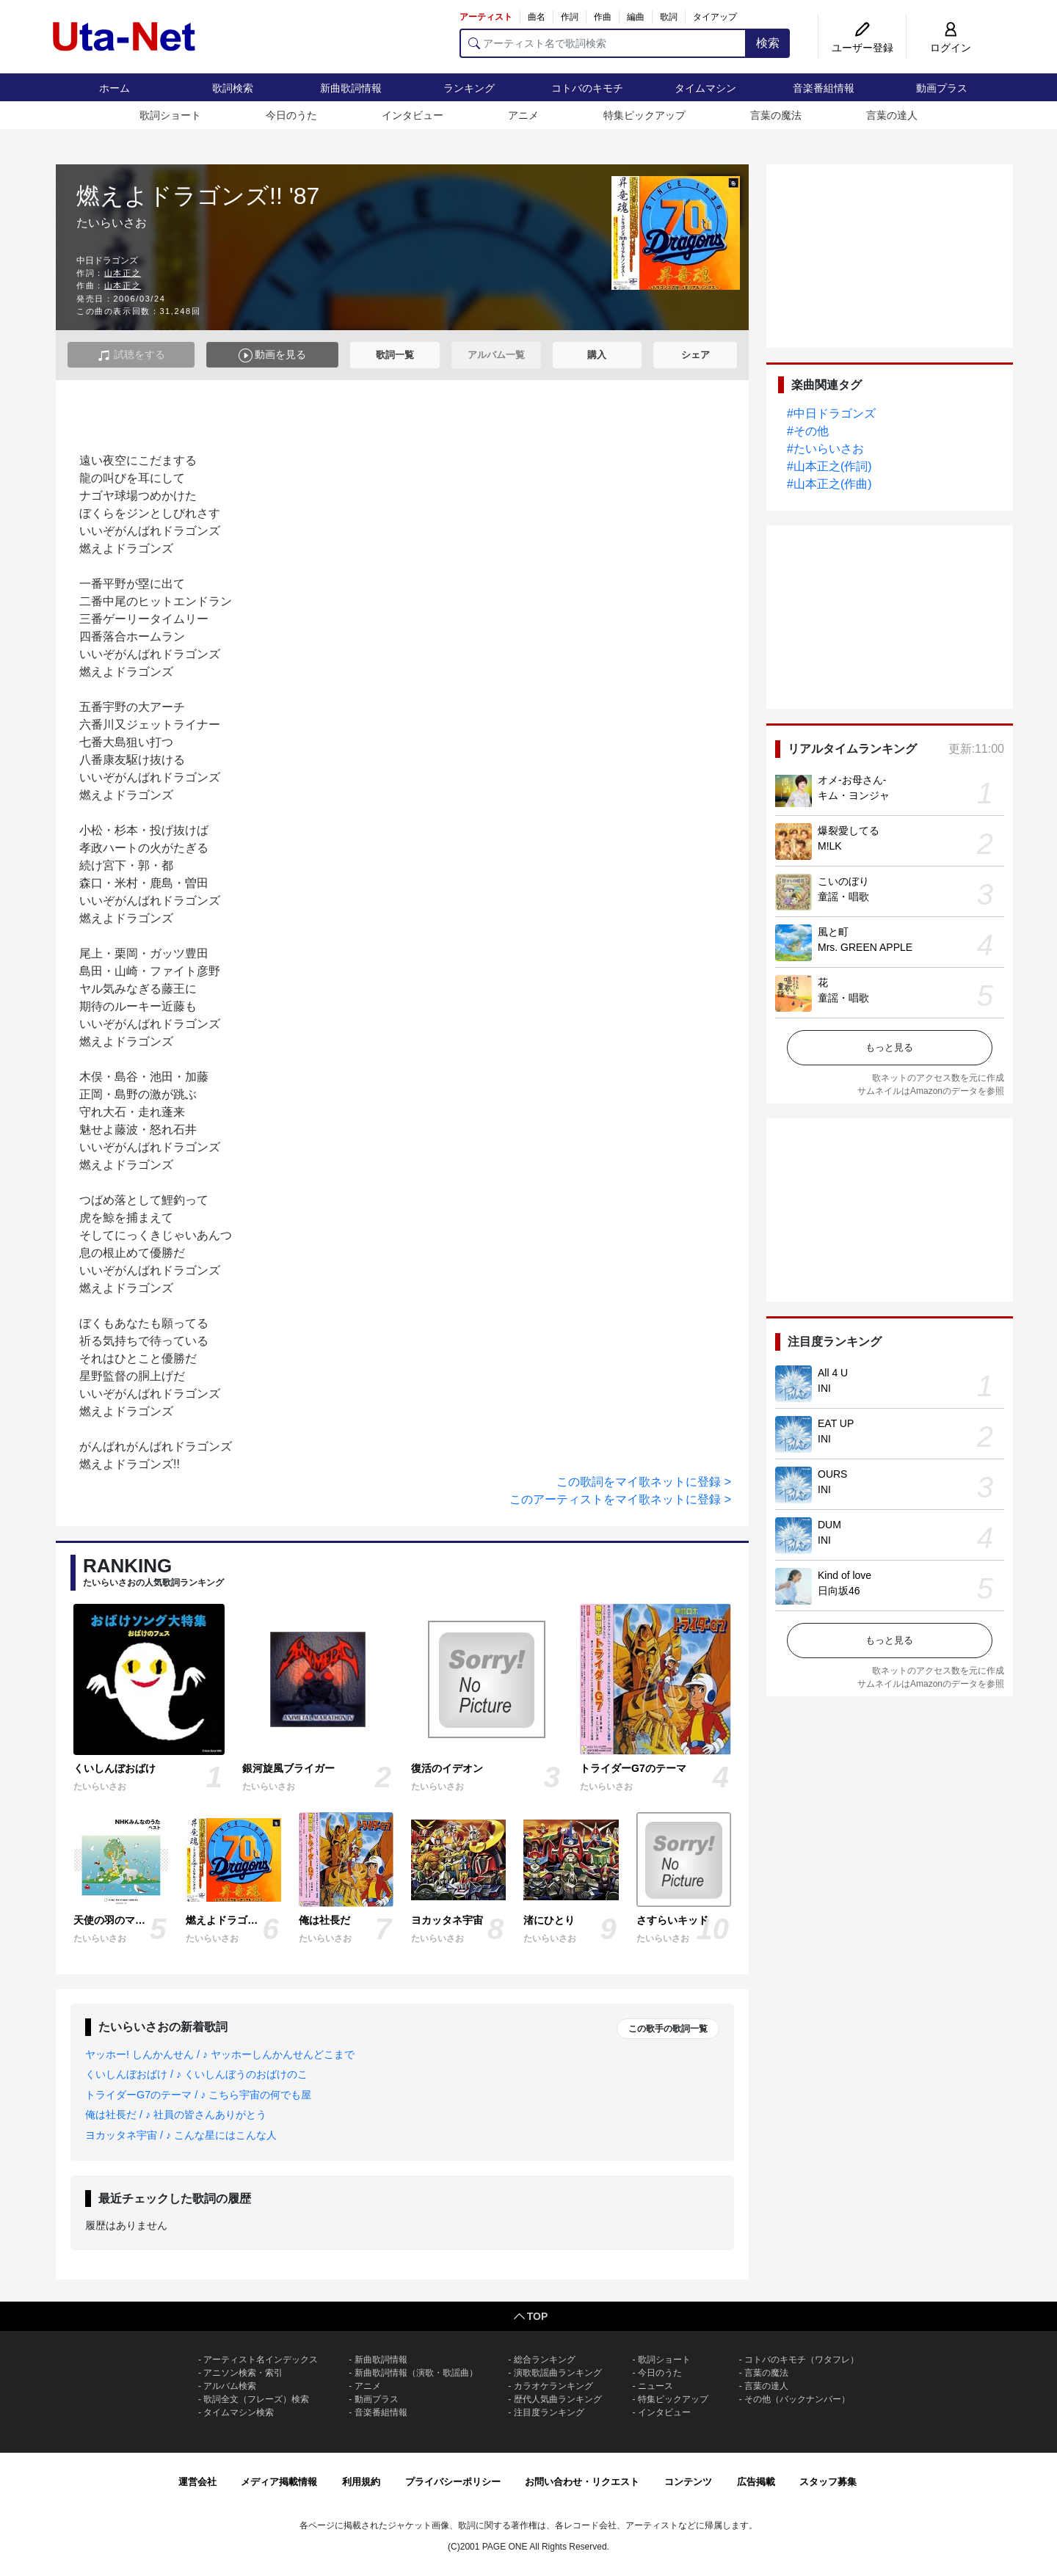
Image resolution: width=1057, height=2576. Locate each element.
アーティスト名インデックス (260, 2359)
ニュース (655, 2386)
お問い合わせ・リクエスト (582, 2481)
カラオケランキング (553, 2386)
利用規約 (361, 2481)
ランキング (469, 88)
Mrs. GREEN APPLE (865, 947)
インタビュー (412, 115)
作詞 (569, 17)
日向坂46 (839, 1591)
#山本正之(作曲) (829, 484)
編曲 (635, 17)
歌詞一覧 (395, 354)
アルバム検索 (229, 2386)
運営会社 (197, 2481)
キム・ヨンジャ (854, 795)
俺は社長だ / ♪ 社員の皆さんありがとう (175, 2114)
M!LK (830, 846)
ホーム (114, 88)
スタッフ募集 (828, 2481)
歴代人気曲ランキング (558, 2399)
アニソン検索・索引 (243, 2373)
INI (824, 1388)
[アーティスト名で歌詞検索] (603, 43)
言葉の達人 (892, 115)
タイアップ (715, 17)
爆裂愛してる (848, 830)
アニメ (523, 115)
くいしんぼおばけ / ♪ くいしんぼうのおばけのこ (196, 2074)
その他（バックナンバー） (797, 2399)
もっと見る (889, 1047)
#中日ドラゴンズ (831, 413)
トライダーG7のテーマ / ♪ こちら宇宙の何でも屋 (198, 2095)
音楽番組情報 (823, 88)
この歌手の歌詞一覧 (668, 2029)
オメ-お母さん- (852, 780)
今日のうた (291, 115)
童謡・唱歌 (843, 896)
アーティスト (486, 17)
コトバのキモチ (587, 88)
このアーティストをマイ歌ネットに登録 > (620, 1499)
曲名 (536, 17)
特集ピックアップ (644, 115)
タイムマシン (705, 88)
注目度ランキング (549, 2412)
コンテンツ (688, 2481)
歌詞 (669, 17)
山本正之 (122, 273)
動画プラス (941, 88)
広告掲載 (756, 2481)
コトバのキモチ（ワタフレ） (801, 2359)
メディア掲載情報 (279, 2481)
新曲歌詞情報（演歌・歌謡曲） (416, 2373)
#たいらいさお (825, 448)
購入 (596, 354)
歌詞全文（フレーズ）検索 (256, 2399)
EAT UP (836, 1423)
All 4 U (833, 1373)
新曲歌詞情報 (351, 88)
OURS (832, 1474)
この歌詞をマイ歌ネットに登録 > (643, 1481)
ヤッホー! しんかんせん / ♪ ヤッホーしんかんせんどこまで (220, 2054)
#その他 (808, 431)
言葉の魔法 (776, 115)
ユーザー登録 (862, 48)
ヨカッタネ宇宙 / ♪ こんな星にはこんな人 (181, 2135)
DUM (829, 1524)
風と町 (833, 932)
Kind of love (844, 1575)
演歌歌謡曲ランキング (558, 2373)
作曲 (602, 17)
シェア (695, 354)
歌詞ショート (170, 115)
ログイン (950, 48)
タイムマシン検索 (238, 2412)
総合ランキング (544, 2359)
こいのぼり (843, 881)
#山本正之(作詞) (829, 466)
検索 (768, 43)
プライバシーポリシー (453, 2481)
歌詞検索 (232, 88)
